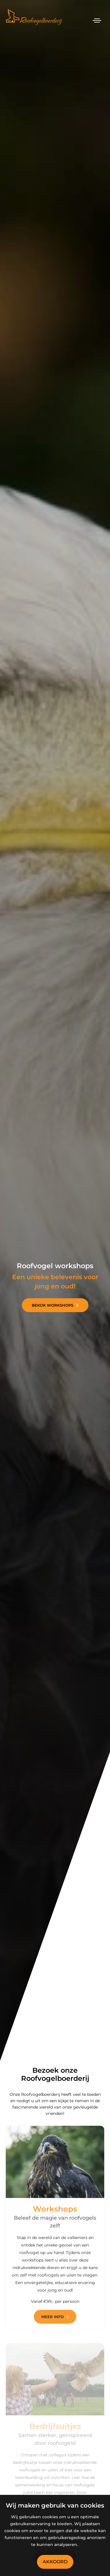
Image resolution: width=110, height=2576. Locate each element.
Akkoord (55, 2561)
